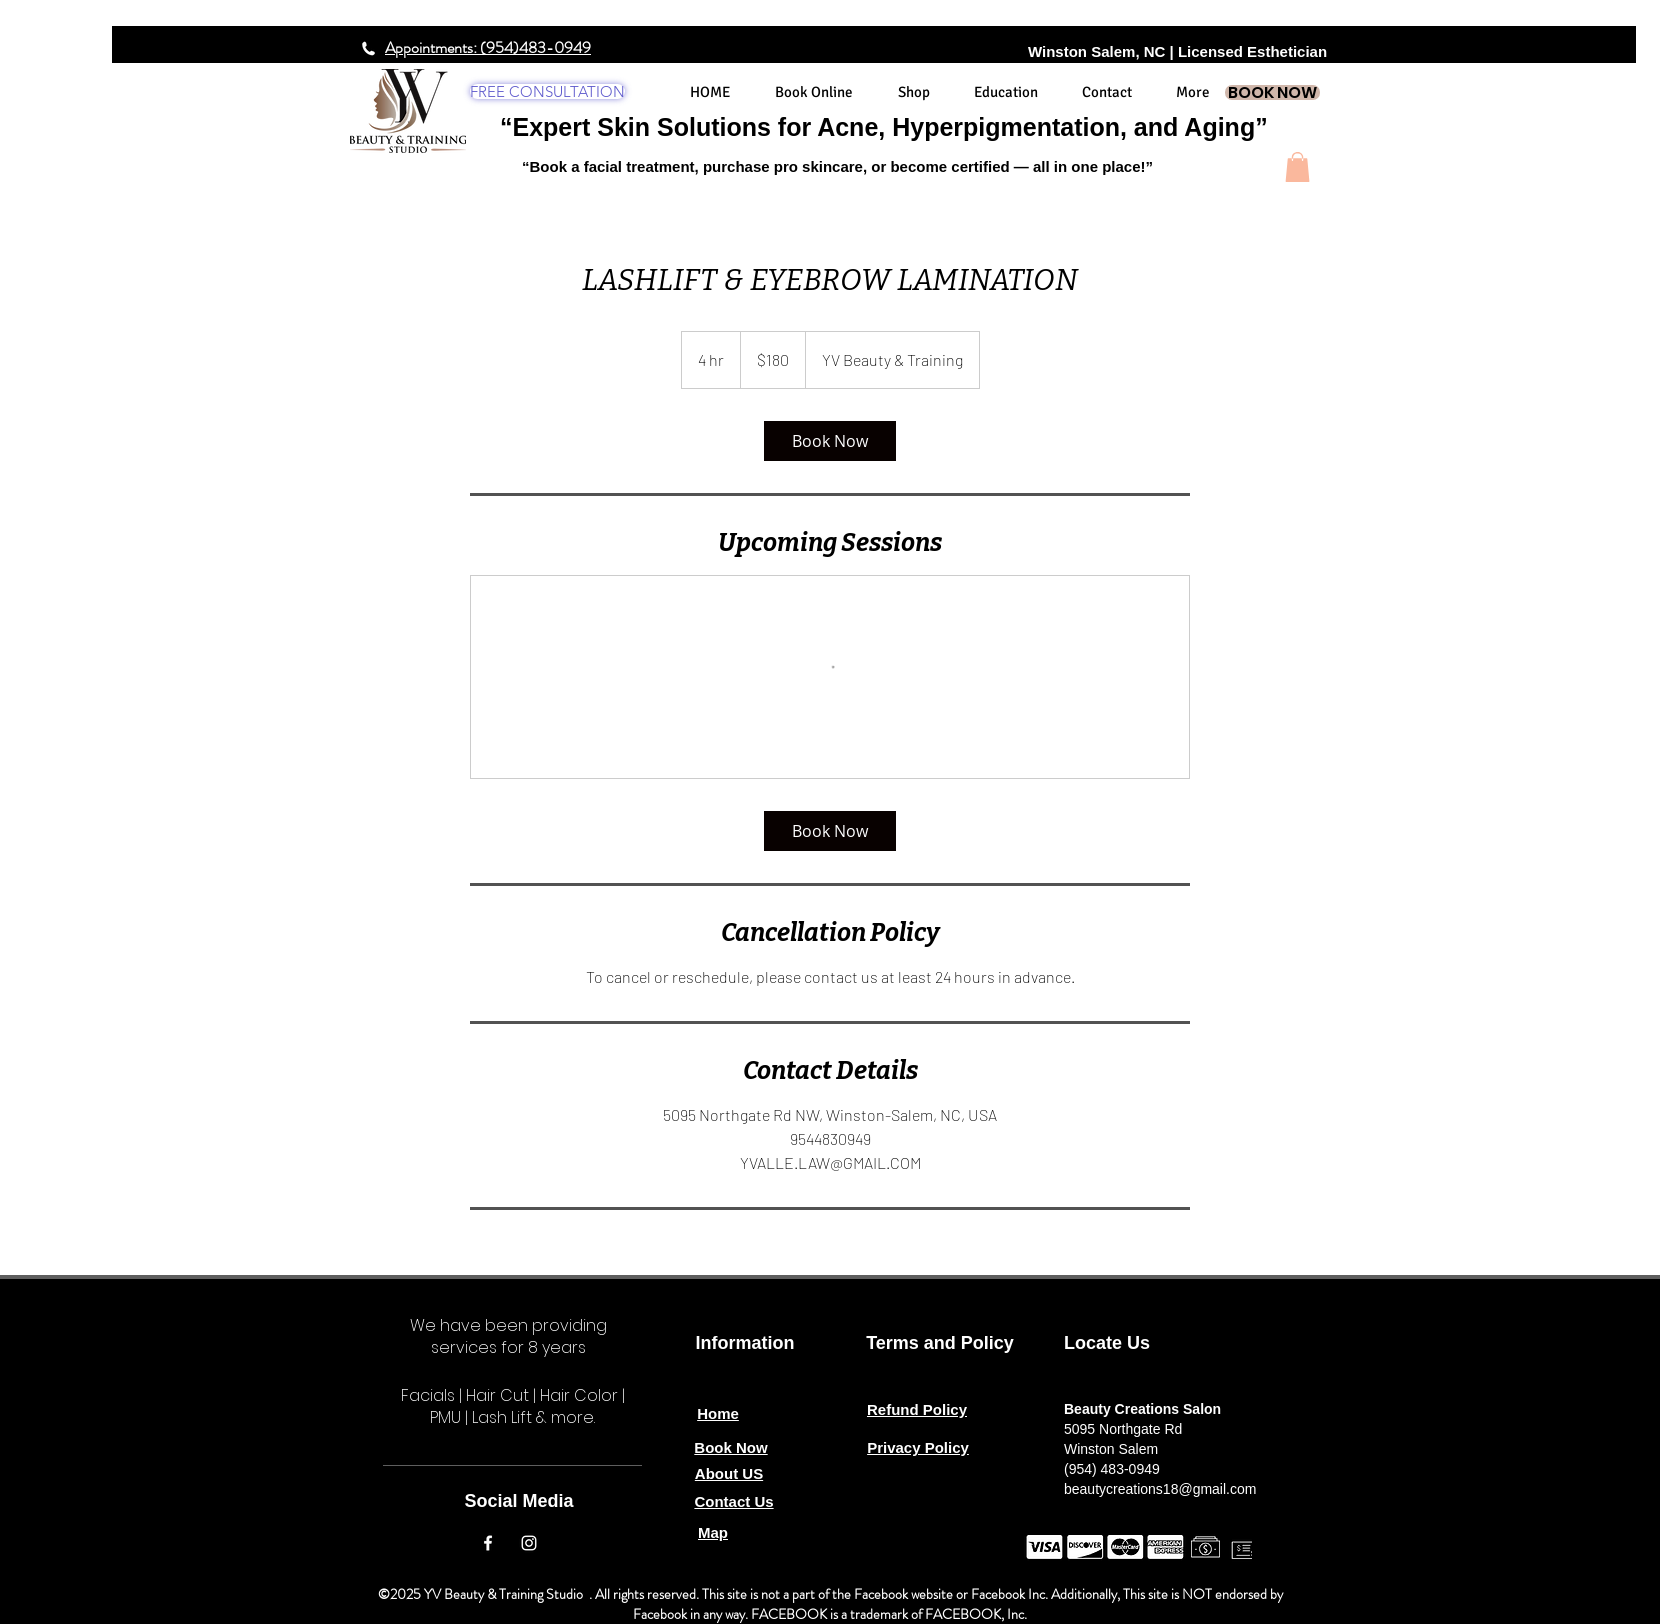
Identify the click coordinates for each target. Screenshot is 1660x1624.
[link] (830, 441)
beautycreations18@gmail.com (1160, 1489)
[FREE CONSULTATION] (547, 91)
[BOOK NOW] (1272, 92)
